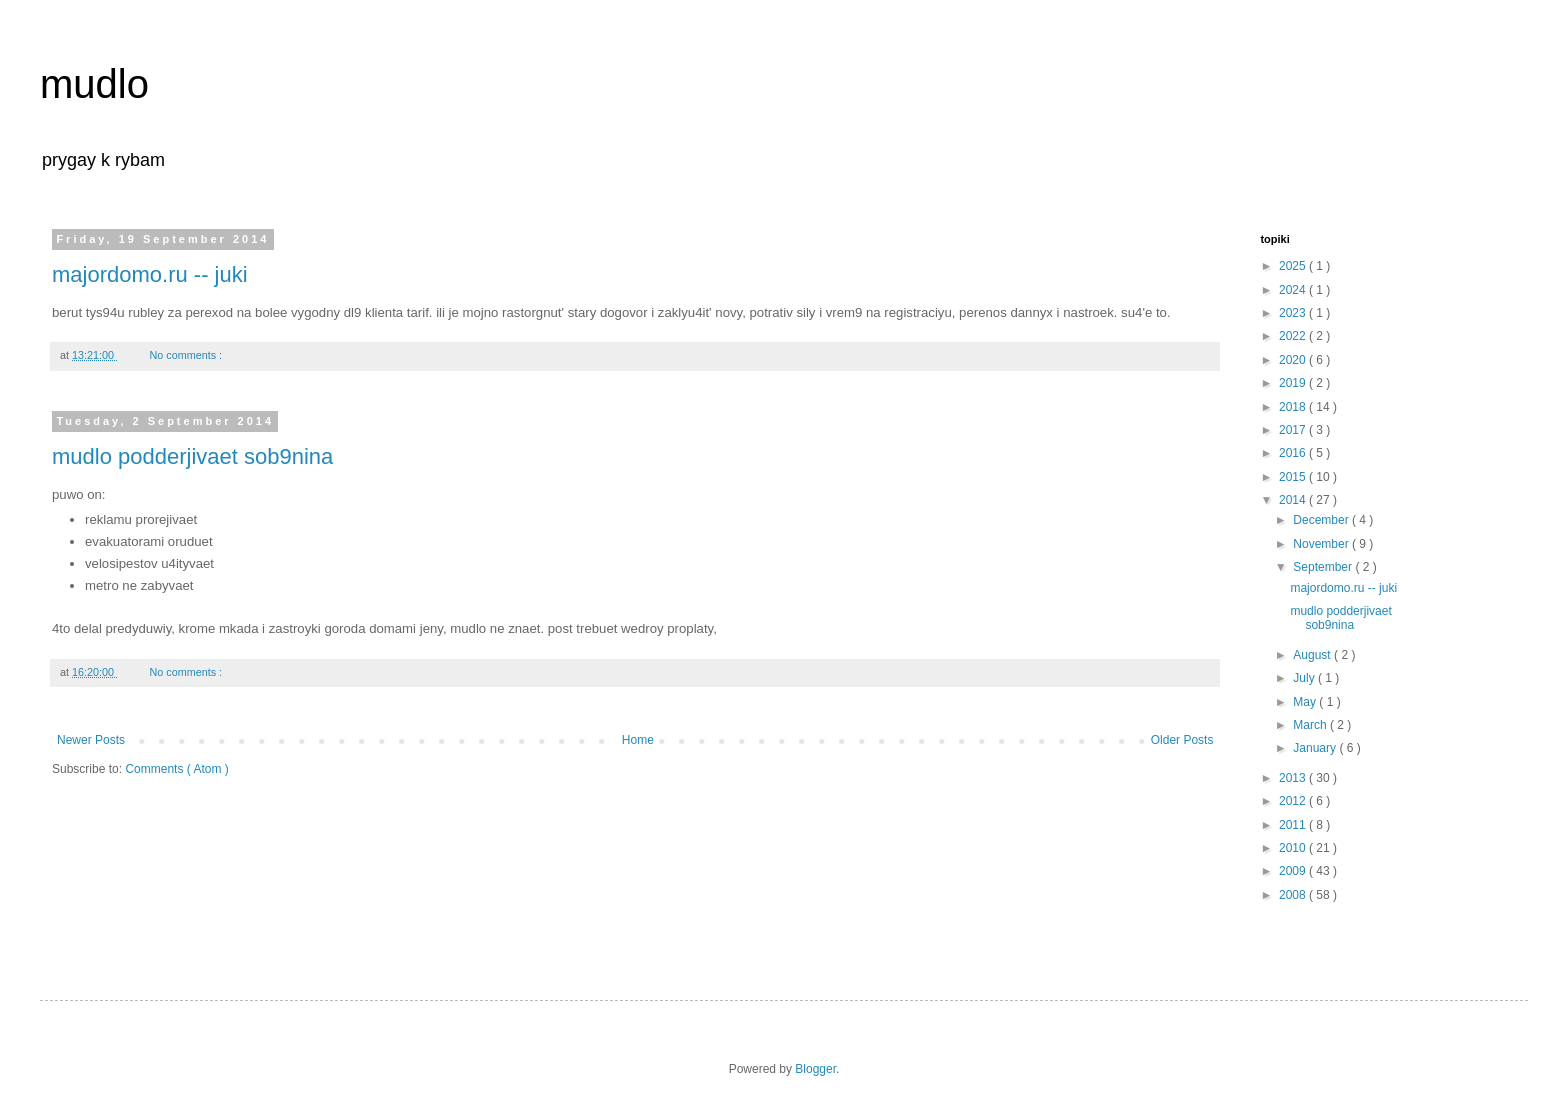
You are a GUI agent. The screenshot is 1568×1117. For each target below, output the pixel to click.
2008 (1294, 895)
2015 (1294, 477)
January (1316, 748)
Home (638, 740)
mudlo (94, 84)
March (1311, 725)
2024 (1294, 290)
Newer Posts (91, 740)
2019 (1294, 383)
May (1306, 702)
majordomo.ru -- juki (150, 274)
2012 (1294, 801)
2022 (1294, 336)
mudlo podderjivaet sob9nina (192, 456)
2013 (1294, 778)
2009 (1294, 871)
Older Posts (1182, 740)
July (1305, 678)
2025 (1294, 266)
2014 (1294, 500)
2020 (1294, 360)
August (1313, 655)
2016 (1294, 453)
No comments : (187, 355)
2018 (1294, 407)
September (1324, 567)
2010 (1294, 848)
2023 (1294, 313)
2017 (1294, 430)
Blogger (815, 1069)
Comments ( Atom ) (176, 769)
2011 (1294, 825)
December (1322, 520)
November (1322, 544)
